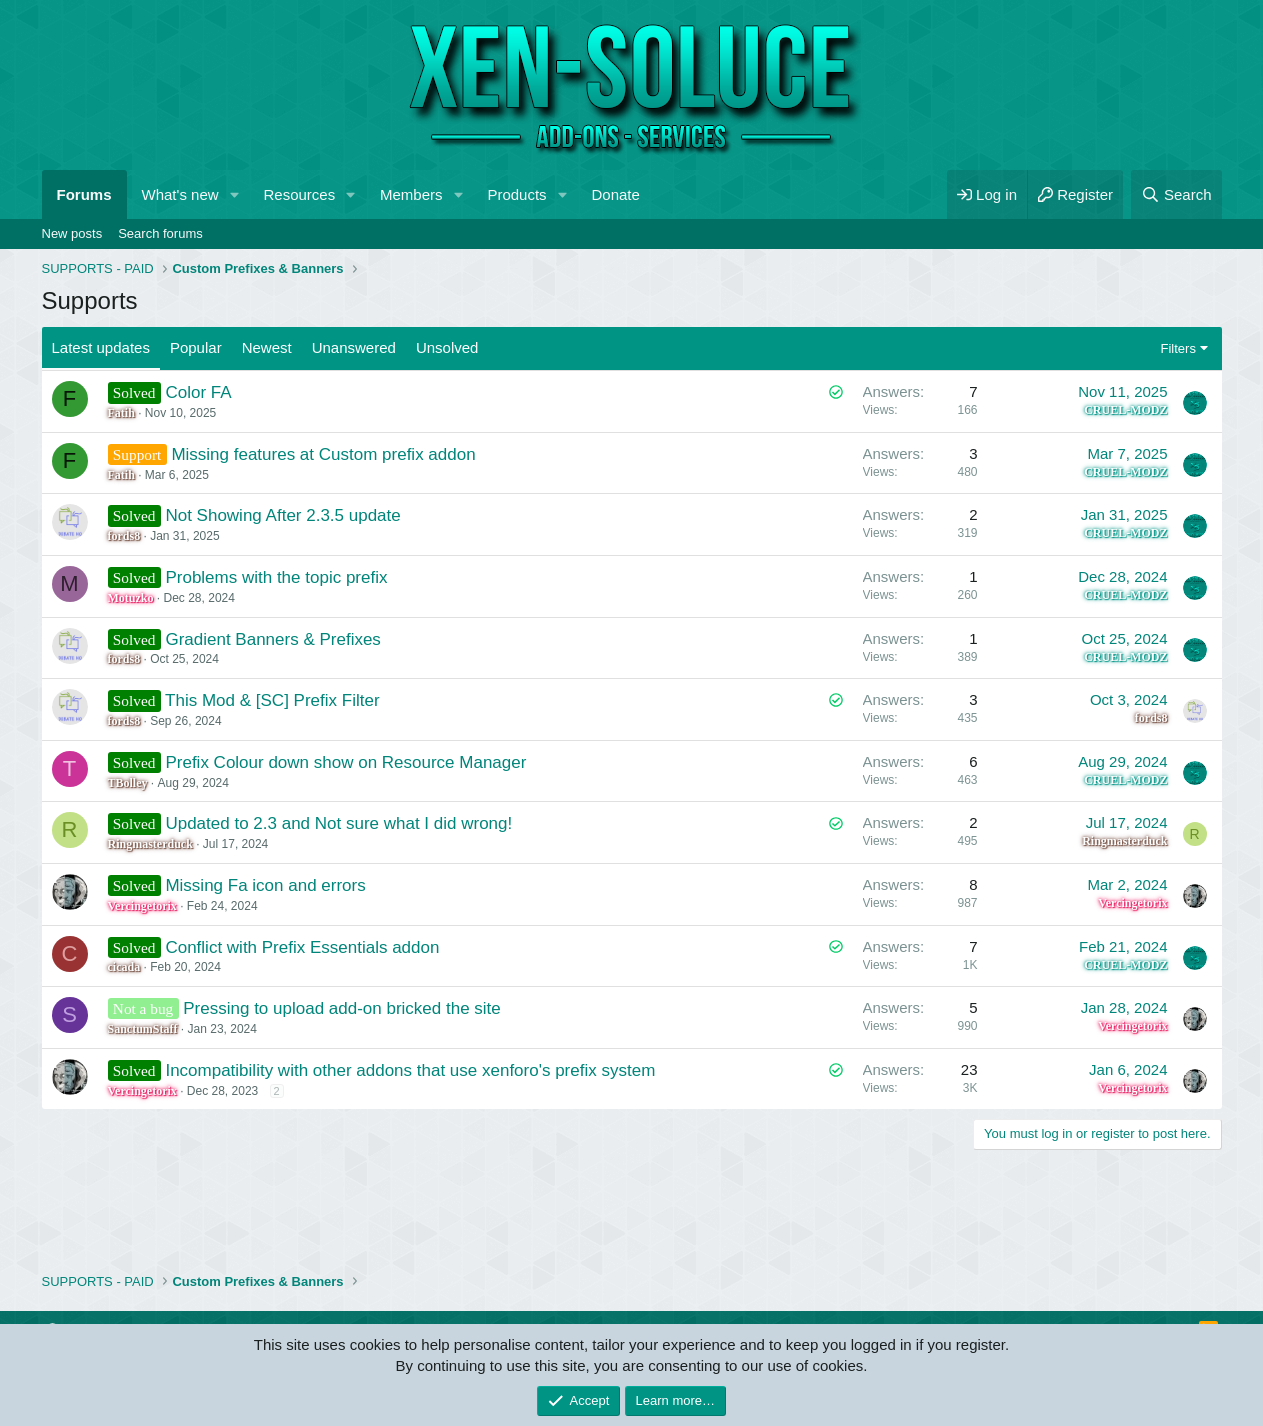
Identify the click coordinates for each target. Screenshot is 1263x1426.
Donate (616, 194)
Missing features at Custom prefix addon (323, 454)
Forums (84, 194)
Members (411, 194)
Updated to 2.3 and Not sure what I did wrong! (338, 823)
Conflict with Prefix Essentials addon (302, 947)
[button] (234, 194)
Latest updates (101, 347)
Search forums (160, 233)
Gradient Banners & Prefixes (272, 639)
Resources (299, 194)
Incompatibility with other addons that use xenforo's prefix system (410, 1070)
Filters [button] (1178, 348)
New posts (72, 233)
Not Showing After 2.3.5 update (282, 515)
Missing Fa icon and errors (265, 885)
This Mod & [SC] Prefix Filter (272, 700)
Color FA (198, 392)
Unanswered (354, 347)
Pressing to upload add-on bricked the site (342, 1008)
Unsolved (447, 347)
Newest (267, 347)
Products (516, 194)
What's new (180, 194)
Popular (196, 347)
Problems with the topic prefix (276, 577)
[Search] (1176, 194)
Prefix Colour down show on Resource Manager (345, 762)
